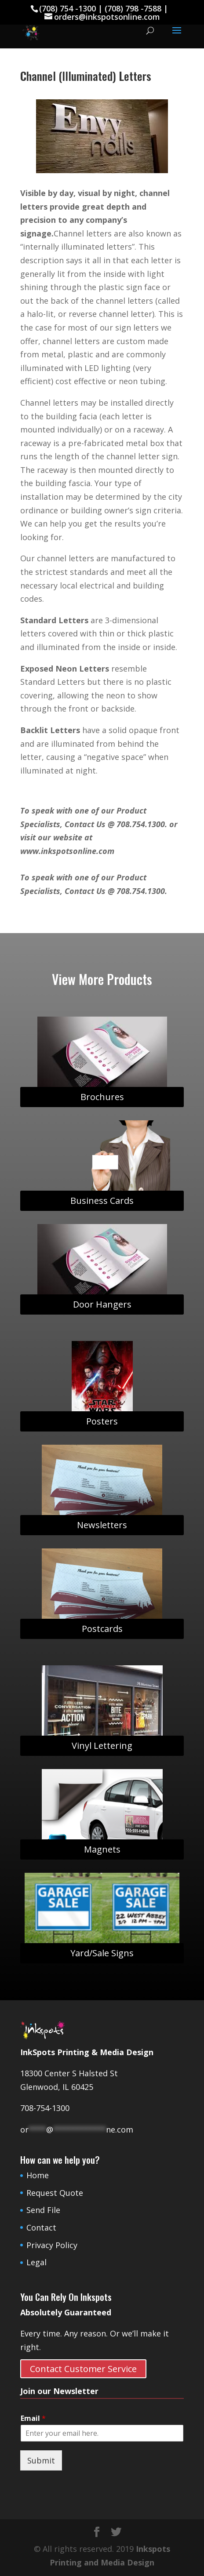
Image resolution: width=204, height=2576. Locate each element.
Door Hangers (102, 1304)
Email (33, 2418)
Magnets (102, 1849)
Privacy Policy (51, 2245)
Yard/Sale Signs (102, 1953)
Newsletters (102, 1525)
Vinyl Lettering (102, 1745)
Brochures (102, 1097)
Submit (41, 2460)
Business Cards (102, 1200)
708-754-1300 (44, 2108)
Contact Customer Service (83, 2369)
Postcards (102, 1629)
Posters (102, 1421)
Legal (36, 2262)
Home (37, 2175)
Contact (41, 2227)
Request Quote (54, 2192)
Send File (43, 2210)
